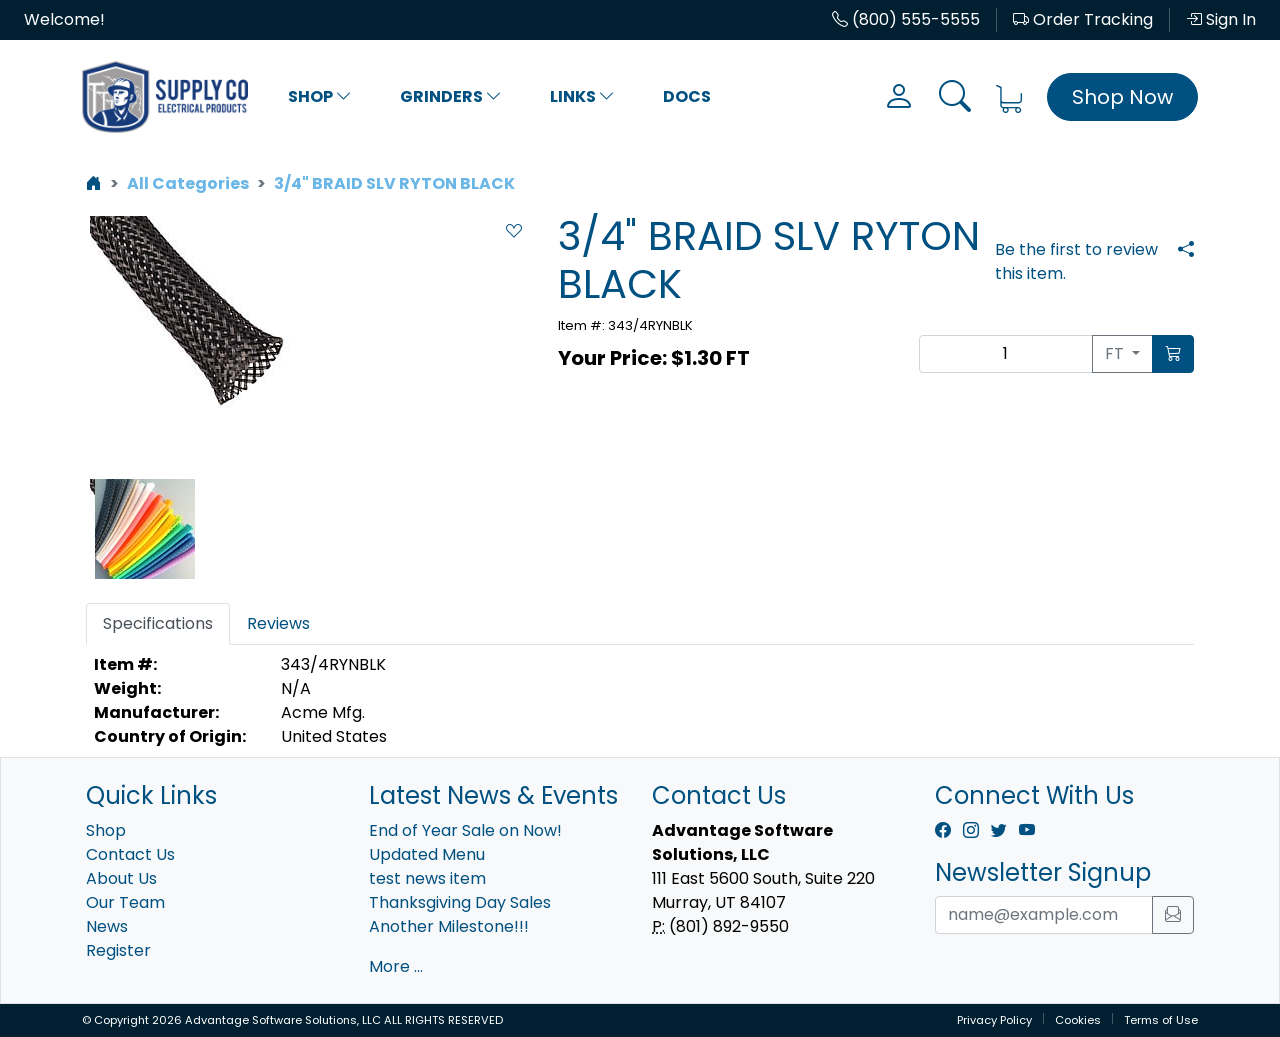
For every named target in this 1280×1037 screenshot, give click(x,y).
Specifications (158, 623)
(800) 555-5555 (906, 19)
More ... (396, 966)
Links (582, 96)
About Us (121, 878)
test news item (427, 878)
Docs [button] (687, 96)
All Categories (188, 183)
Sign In (1221, 19)
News (107, 926)
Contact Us (130, 854)
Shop (320, 96)
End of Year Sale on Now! (465, 830)
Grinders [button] (451, 96)
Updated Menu (427, 854)
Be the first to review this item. (1076, 261)
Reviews (278, 623)
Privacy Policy (994, 1020)
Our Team (125, 902)
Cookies (1078, 1020)
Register (118, 950)
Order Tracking (1083, 19)
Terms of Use (1161, 1020)
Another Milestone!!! (449, 926)
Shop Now (1122, 97)
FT (1116, 353)
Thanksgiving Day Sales (460, 902)
